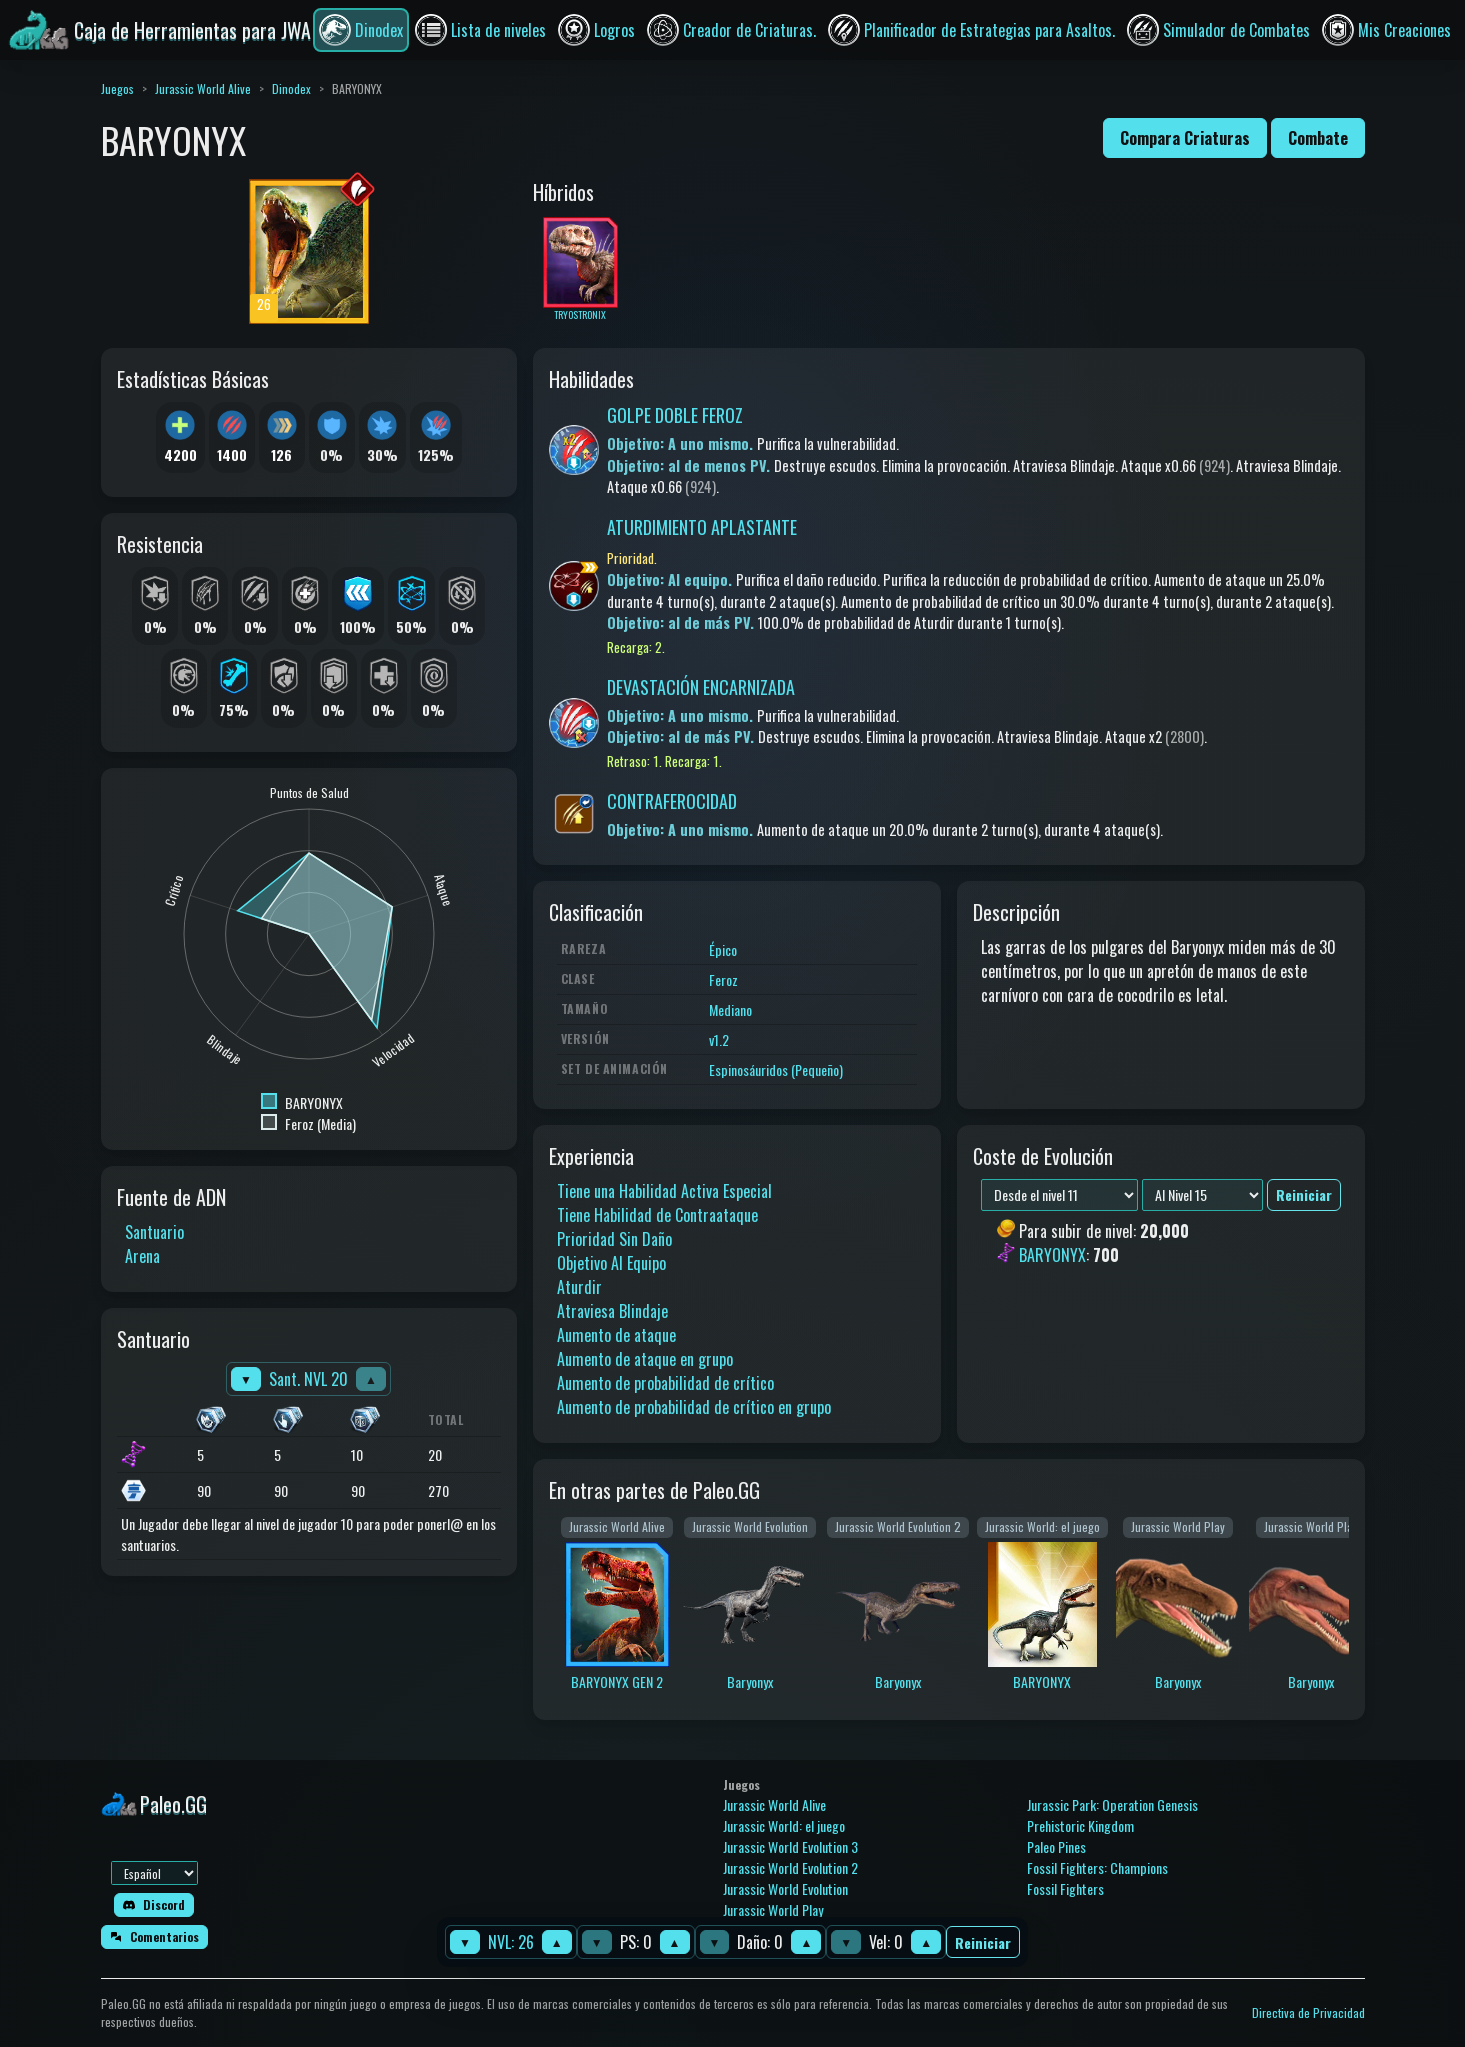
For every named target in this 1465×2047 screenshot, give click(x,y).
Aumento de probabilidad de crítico (665, 1383)
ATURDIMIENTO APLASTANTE (702, 527)
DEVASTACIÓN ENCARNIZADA (701, 687)
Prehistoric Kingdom (1080, 1825)
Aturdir (579, 1287)
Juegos (117, 88)
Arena (142, 1256)
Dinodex (291, 88)
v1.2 (719, 1039)
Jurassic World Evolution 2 (790, 1867)
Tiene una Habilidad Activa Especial (664, 1191)
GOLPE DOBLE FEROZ (675, 415)
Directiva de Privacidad (1308, 2012)
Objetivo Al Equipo (611, 1263)
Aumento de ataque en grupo (645, 1359)
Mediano (730, 1009)
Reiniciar (983, 1942)
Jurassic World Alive (203, 88)
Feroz (723, 979)
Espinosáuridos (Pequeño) (776, 1069)
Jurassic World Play (773, 1909)
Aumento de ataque (616, 1335)
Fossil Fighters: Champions (1097, 1867)
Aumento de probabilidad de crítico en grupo (694, 1407)
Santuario (154, 1232)
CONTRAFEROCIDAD (672, 801)
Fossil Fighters (1065, 1888)
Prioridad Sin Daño (614, 1239)
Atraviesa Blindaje (612, 1311)
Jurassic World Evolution (785, 1888)
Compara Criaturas (1185, 138)
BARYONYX (1052, 1256)
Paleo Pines (1056, 1846)
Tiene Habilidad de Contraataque (657, 1215)
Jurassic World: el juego (784, 1825)
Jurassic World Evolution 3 (790, 1846)
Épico (723, 949)
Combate (1318, 138)
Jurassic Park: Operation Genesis (1112, 1804)
